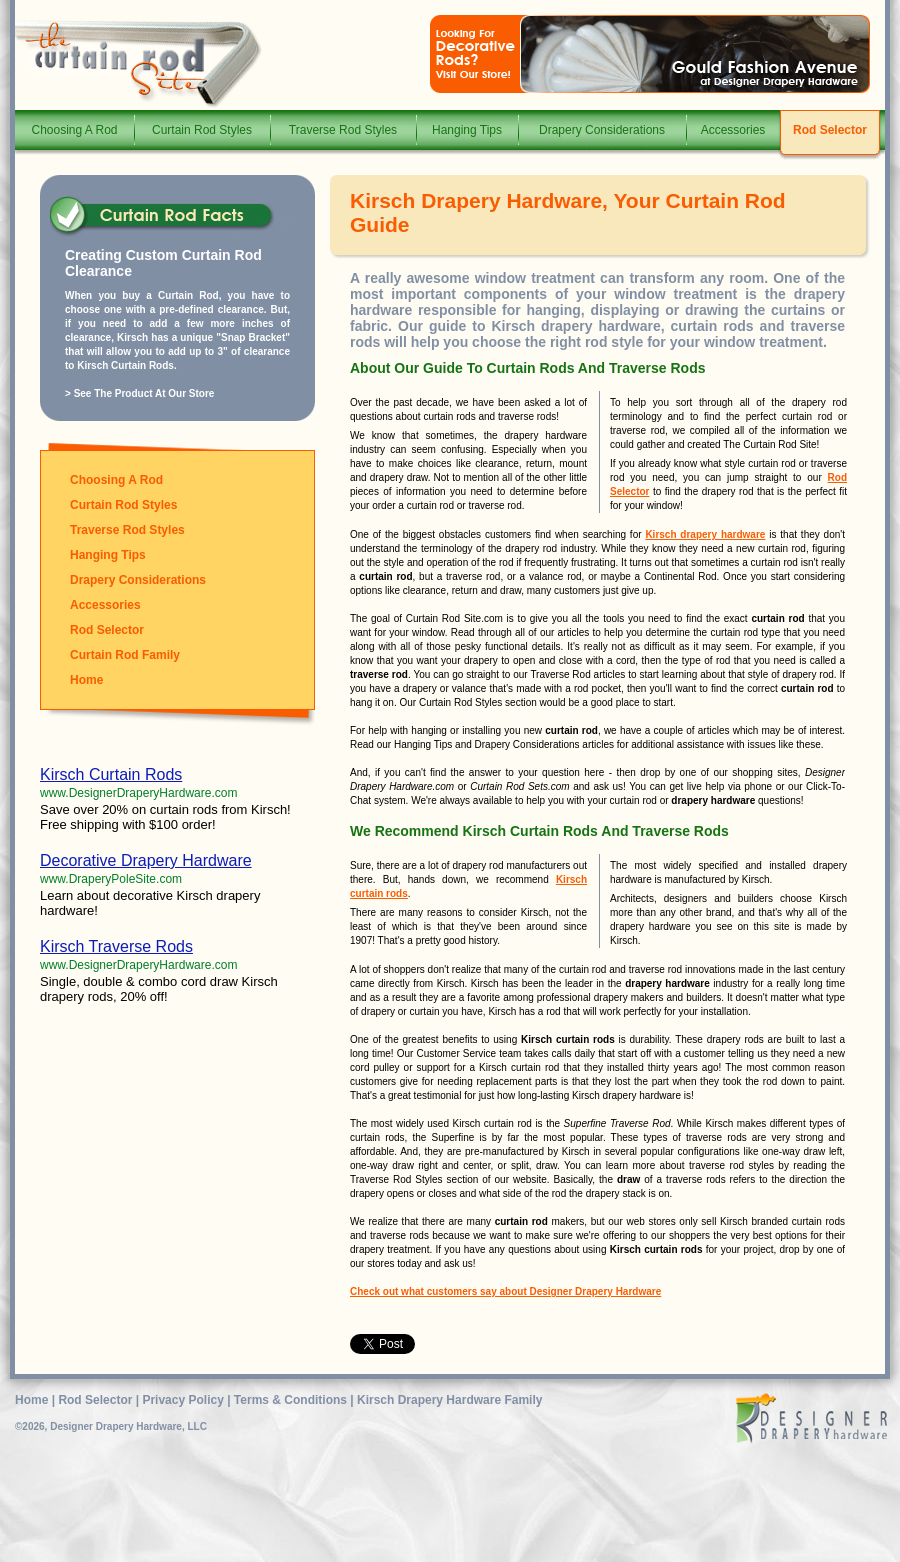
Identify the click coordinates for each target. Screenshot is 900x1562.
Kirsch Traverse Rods (116, 946)
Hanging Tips (467, 130)
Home (86, 680)
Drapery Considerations (602, 130)
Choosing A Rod (74, 130)
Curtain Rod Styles (202, 130)
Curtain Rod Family (125, 655)
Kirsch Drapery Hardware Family (449, 1400)
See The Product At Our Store (144, 393)
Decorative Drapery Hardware (146, 860)
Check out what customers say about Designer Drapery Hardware (505, 1291)
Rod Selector (830, 130)
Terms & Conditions (290, 1400)
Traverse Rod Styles (343, 130)
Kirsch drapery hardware (705, 534)
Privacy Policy (182, 1400)
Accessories (733, 130)
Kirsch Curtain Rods (111, 774)
